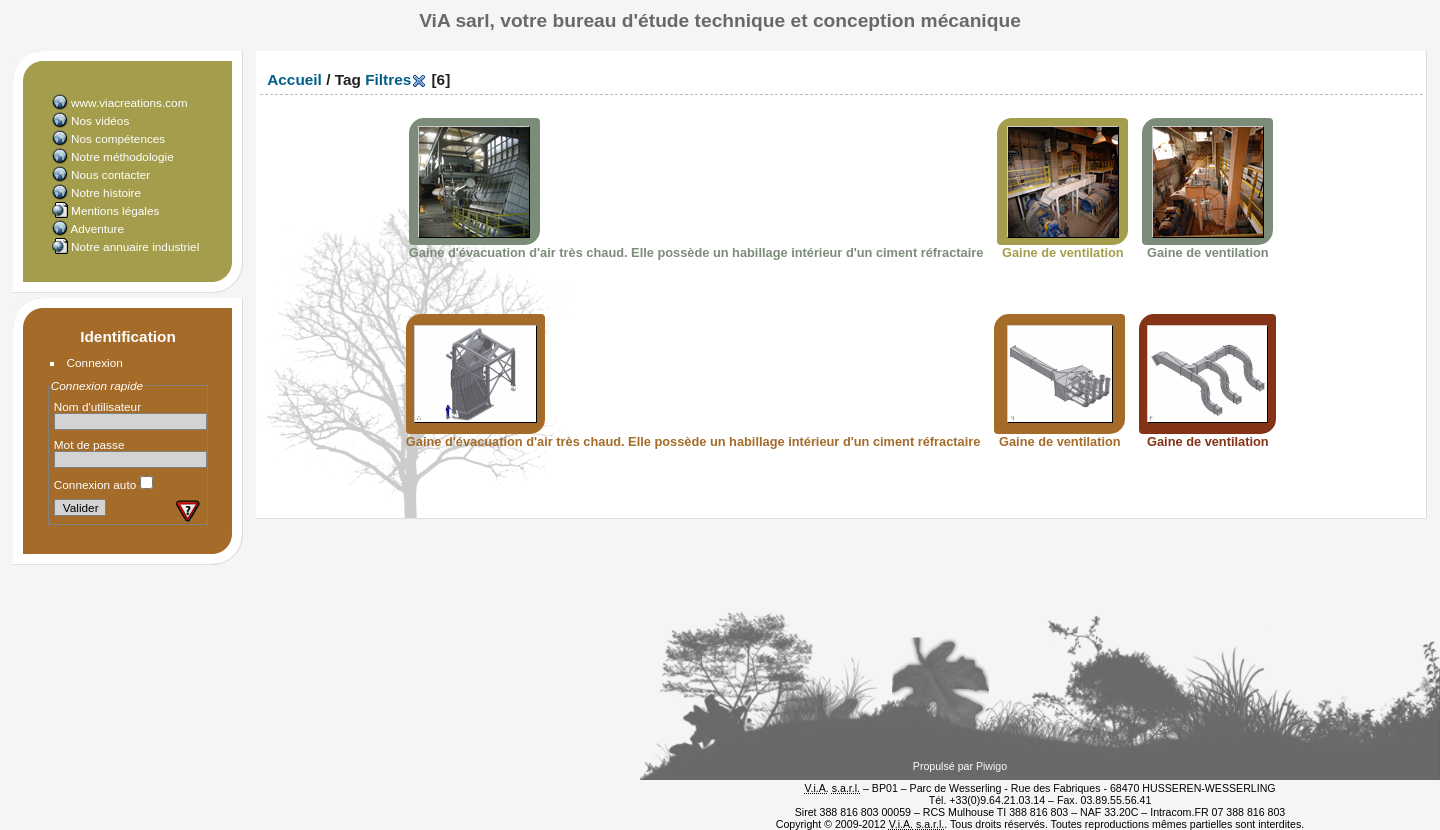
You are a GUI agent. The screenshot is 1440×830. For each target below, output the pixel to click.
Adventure (97, 228)
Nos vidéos (100, 120)
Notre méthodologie (122, 156)
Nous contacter (110, 174)
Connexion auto (103, 484)
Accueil (294, 79)
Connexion (95, 362)
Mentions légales (115, 210)
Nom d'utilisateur (97, 406)
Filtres (388, 79)
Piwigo (991, 766)
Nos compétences (118, 138)
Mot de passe (89, 444)
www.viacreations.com (129, 102)
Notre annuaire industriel (135, 246)
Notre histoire (106, 192)
